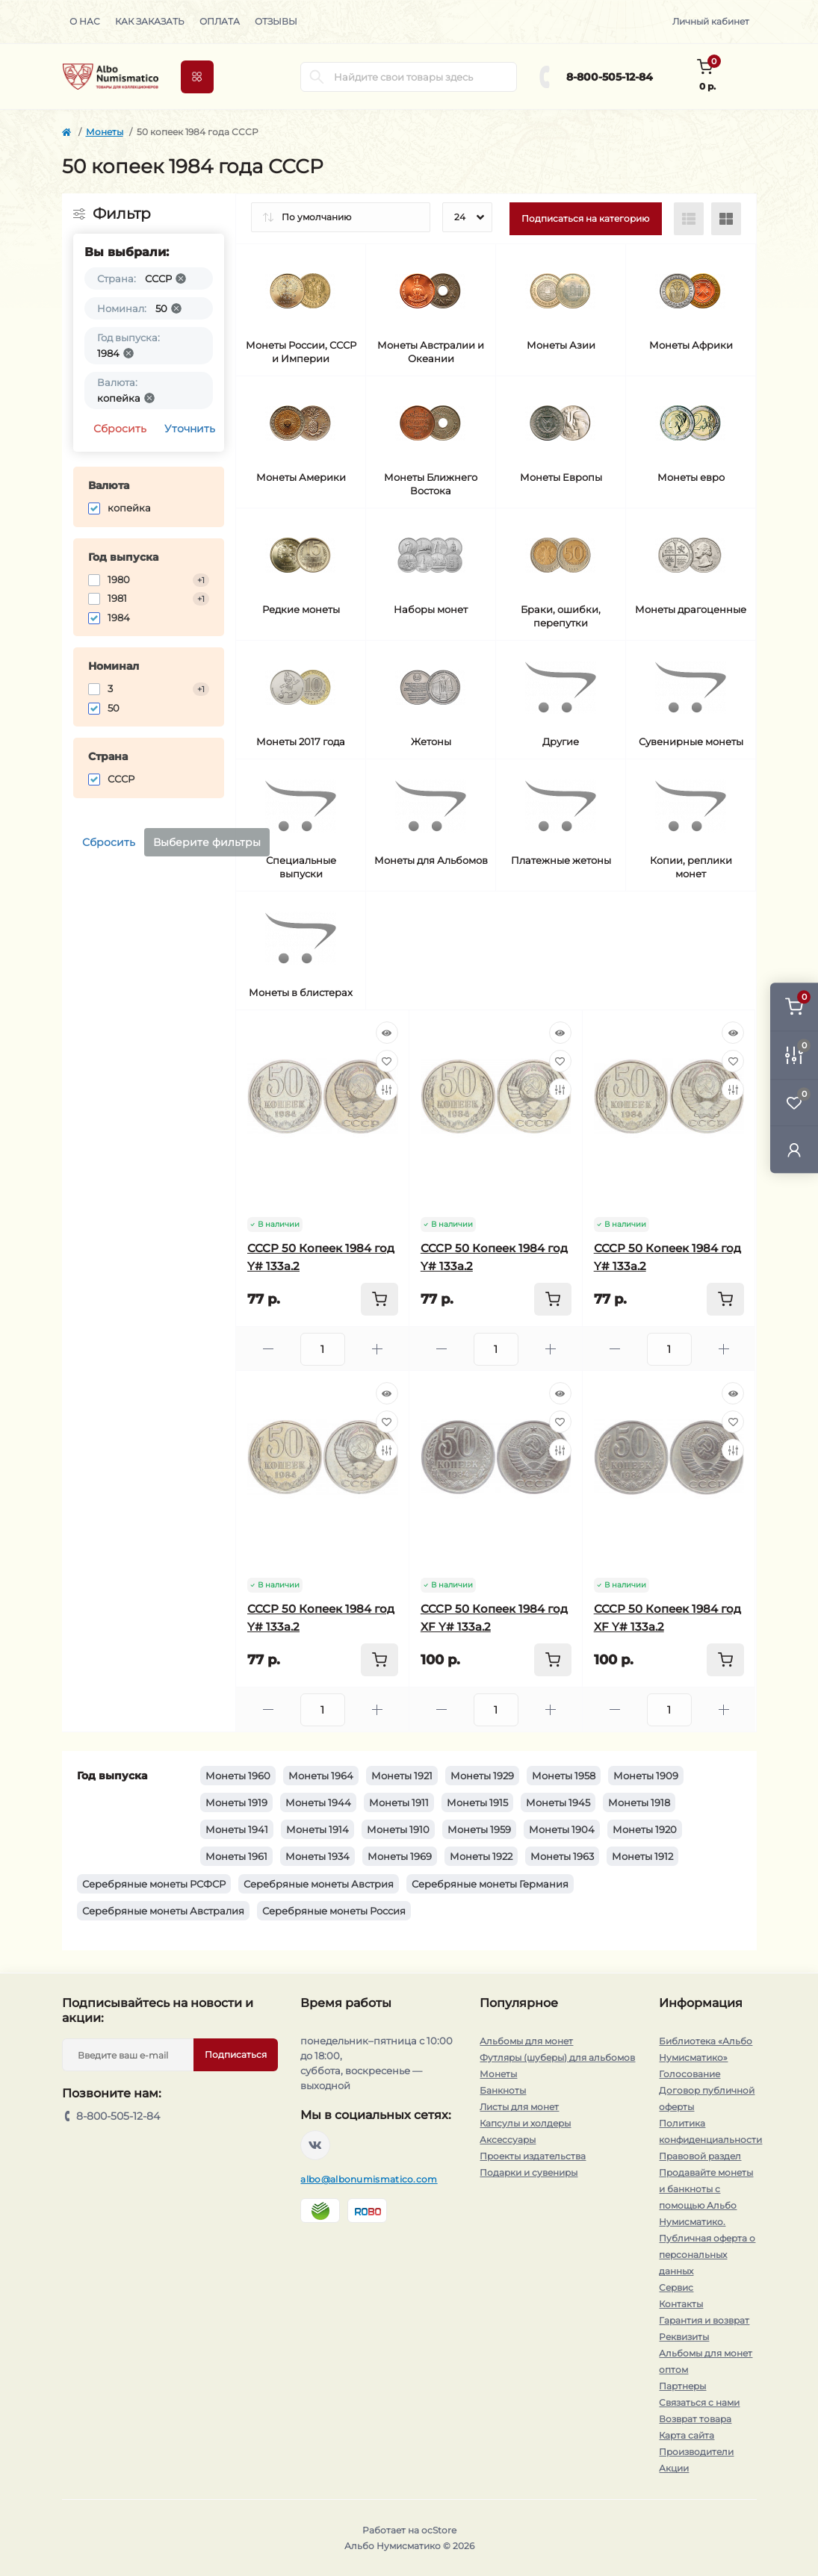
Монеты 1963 (562, 1856)
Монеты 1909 (645, 1776)
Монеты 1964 (320, 1776)
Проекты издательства (533, 2156)
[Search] (316, 77)
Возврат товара (695, 2418)
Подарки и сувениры (528, 2172)
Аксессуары (508, 2139)
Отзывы (276, 21)
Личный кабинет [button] (710, 21)
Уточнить (189, 428)
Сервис (676, 2287)
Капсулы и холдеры (525, 2123)
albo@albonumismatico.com (368, 2179)
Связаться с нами (699, 2402)
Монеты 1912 (642, 1856)
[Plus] (377, 1349)
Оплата (219, 21)
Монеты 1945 (558, 1802)
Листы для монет (519, 2106)
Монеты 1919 (236, 1802)
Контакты (681, 2303)
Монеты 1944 (318, 1802)
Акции (674, 2468)
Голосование (689, 2073)
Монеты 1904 (562, 1829)
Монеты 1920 (645, 1829)
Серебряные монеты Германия (490, 1884)
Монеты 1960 (237, 1776)
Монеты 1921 (402, 1776)
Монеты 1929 (482, 1776)
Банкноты (503, 2090)
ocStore (438, 2530)
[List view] (689, 218)
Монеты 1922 (481, 1856)
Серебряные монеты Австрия (319, 1884)
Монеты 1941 (236, 1829)
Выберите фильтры (207, 842)
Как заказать (150, 21)
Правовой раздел (700, 2156)
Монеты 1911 (399, 1802)
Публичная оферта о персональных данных (707, 2255)
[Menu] (197, 76)
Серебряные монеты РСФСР (154, 1884)
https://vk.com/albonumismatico (315, 2145)
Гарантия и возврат (704, 2320)
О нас (84, 21)
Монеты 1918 (639, 1802)
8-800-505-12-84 (609, 77)
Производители (696, 2451)
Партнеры (682, 2386)
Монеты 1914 (317, 1829)
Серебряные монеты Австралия (163, 1911)
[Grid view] (726, 218)
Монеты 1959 (479, 1829)
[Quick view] (387, 1032)
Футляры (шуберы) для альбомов (557, 2057)
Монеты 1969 (400, 1856)
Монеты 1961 (236, 1856)
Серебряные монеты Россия (334, 1911)
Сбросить (119, 428)
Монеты (104, 131)
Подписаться (236, 2054)
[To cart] (379, 1299)
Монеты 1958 (563, 1776)
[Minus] (268, 1349)
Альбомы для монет (526, 2041)
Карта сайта (686, 2435)
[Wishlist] (387, 1061)
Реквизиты (684, 2336)
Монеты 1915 (477, 1802)
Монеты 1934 (317, 1856)
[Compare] (387, 1089)
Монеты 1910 (398, 1829)
